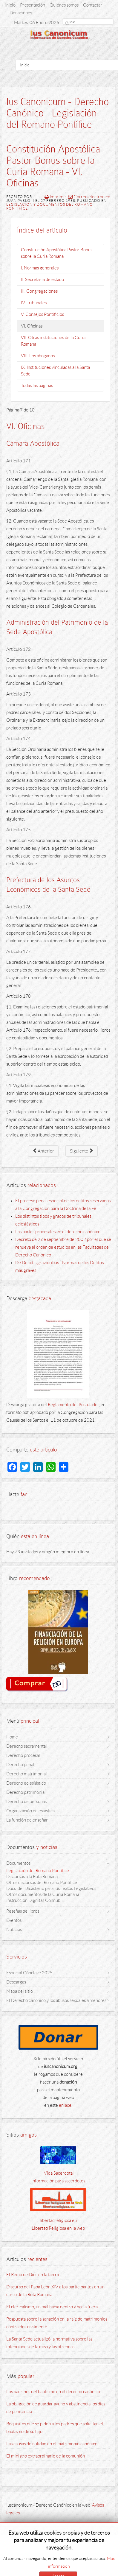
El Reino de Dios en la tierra (32, 2274)
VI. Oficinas (31, 326)
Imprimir (55, 196)
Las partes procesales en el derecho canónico (57, 1231)
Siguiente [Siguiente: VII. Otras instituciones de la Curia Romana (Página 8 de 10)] (81, 1150)
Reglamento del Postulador (73, 1404)
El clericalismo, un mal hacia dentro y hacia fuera (52, 2306)
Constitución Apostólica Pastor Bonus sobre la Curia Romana (56, 253)
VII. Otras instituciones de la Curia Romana (53, 341)
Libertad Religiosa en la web (58, 2228)
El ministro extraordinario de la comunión (45, 2456)
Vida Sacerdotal (58, 2173)
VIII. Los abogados (38, 355)
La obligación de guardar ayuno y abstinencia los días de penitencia (55, 2408)
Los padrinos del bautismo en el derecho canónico (53, 2391)
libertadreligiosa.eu (58, 2220)
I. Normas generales (40, 268)
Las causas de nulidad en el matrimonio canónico (51, 2443)
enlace (65, 2105)
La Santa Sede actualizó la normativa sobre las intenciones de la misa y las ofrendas (49, 2343)
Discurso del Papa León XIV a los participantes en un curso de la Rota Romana (55, 2291)
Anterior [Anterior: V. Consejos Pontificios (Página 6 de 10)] (43, 1150)
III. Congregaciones (39, 291)
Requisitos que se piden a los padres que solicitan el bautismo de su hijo (54, 2427)
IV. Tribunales (34, 302)
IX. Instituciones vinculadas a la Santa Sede (55, 370)
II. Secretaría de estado (42, 279)
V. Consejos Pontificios (42, 314)
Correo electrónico (89, 196)
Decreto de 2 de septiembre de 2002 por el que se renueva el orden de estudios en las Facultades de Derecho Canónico (63, 1247)
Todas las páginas (37, 385)
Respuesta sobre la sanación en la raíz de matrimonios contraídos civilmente (56, 2323)
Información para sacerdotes (58, 2181)
